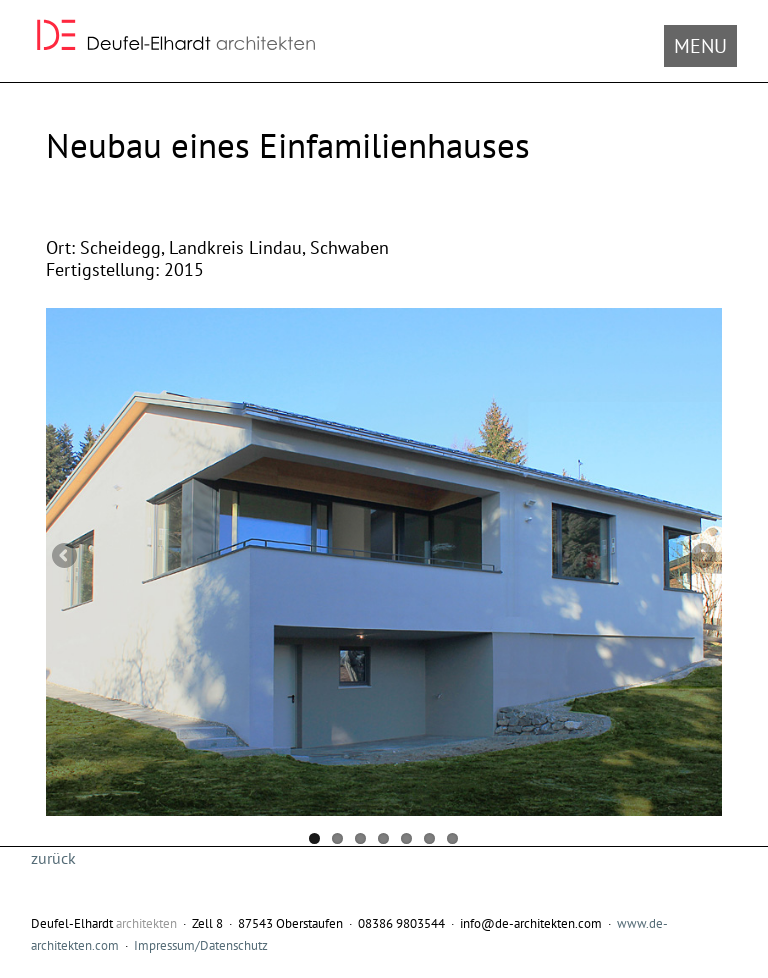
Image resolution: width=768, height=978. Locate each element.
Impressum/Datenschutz (201, 945)
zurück (53, 858)
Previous (66, 557)
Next (702, 557)
